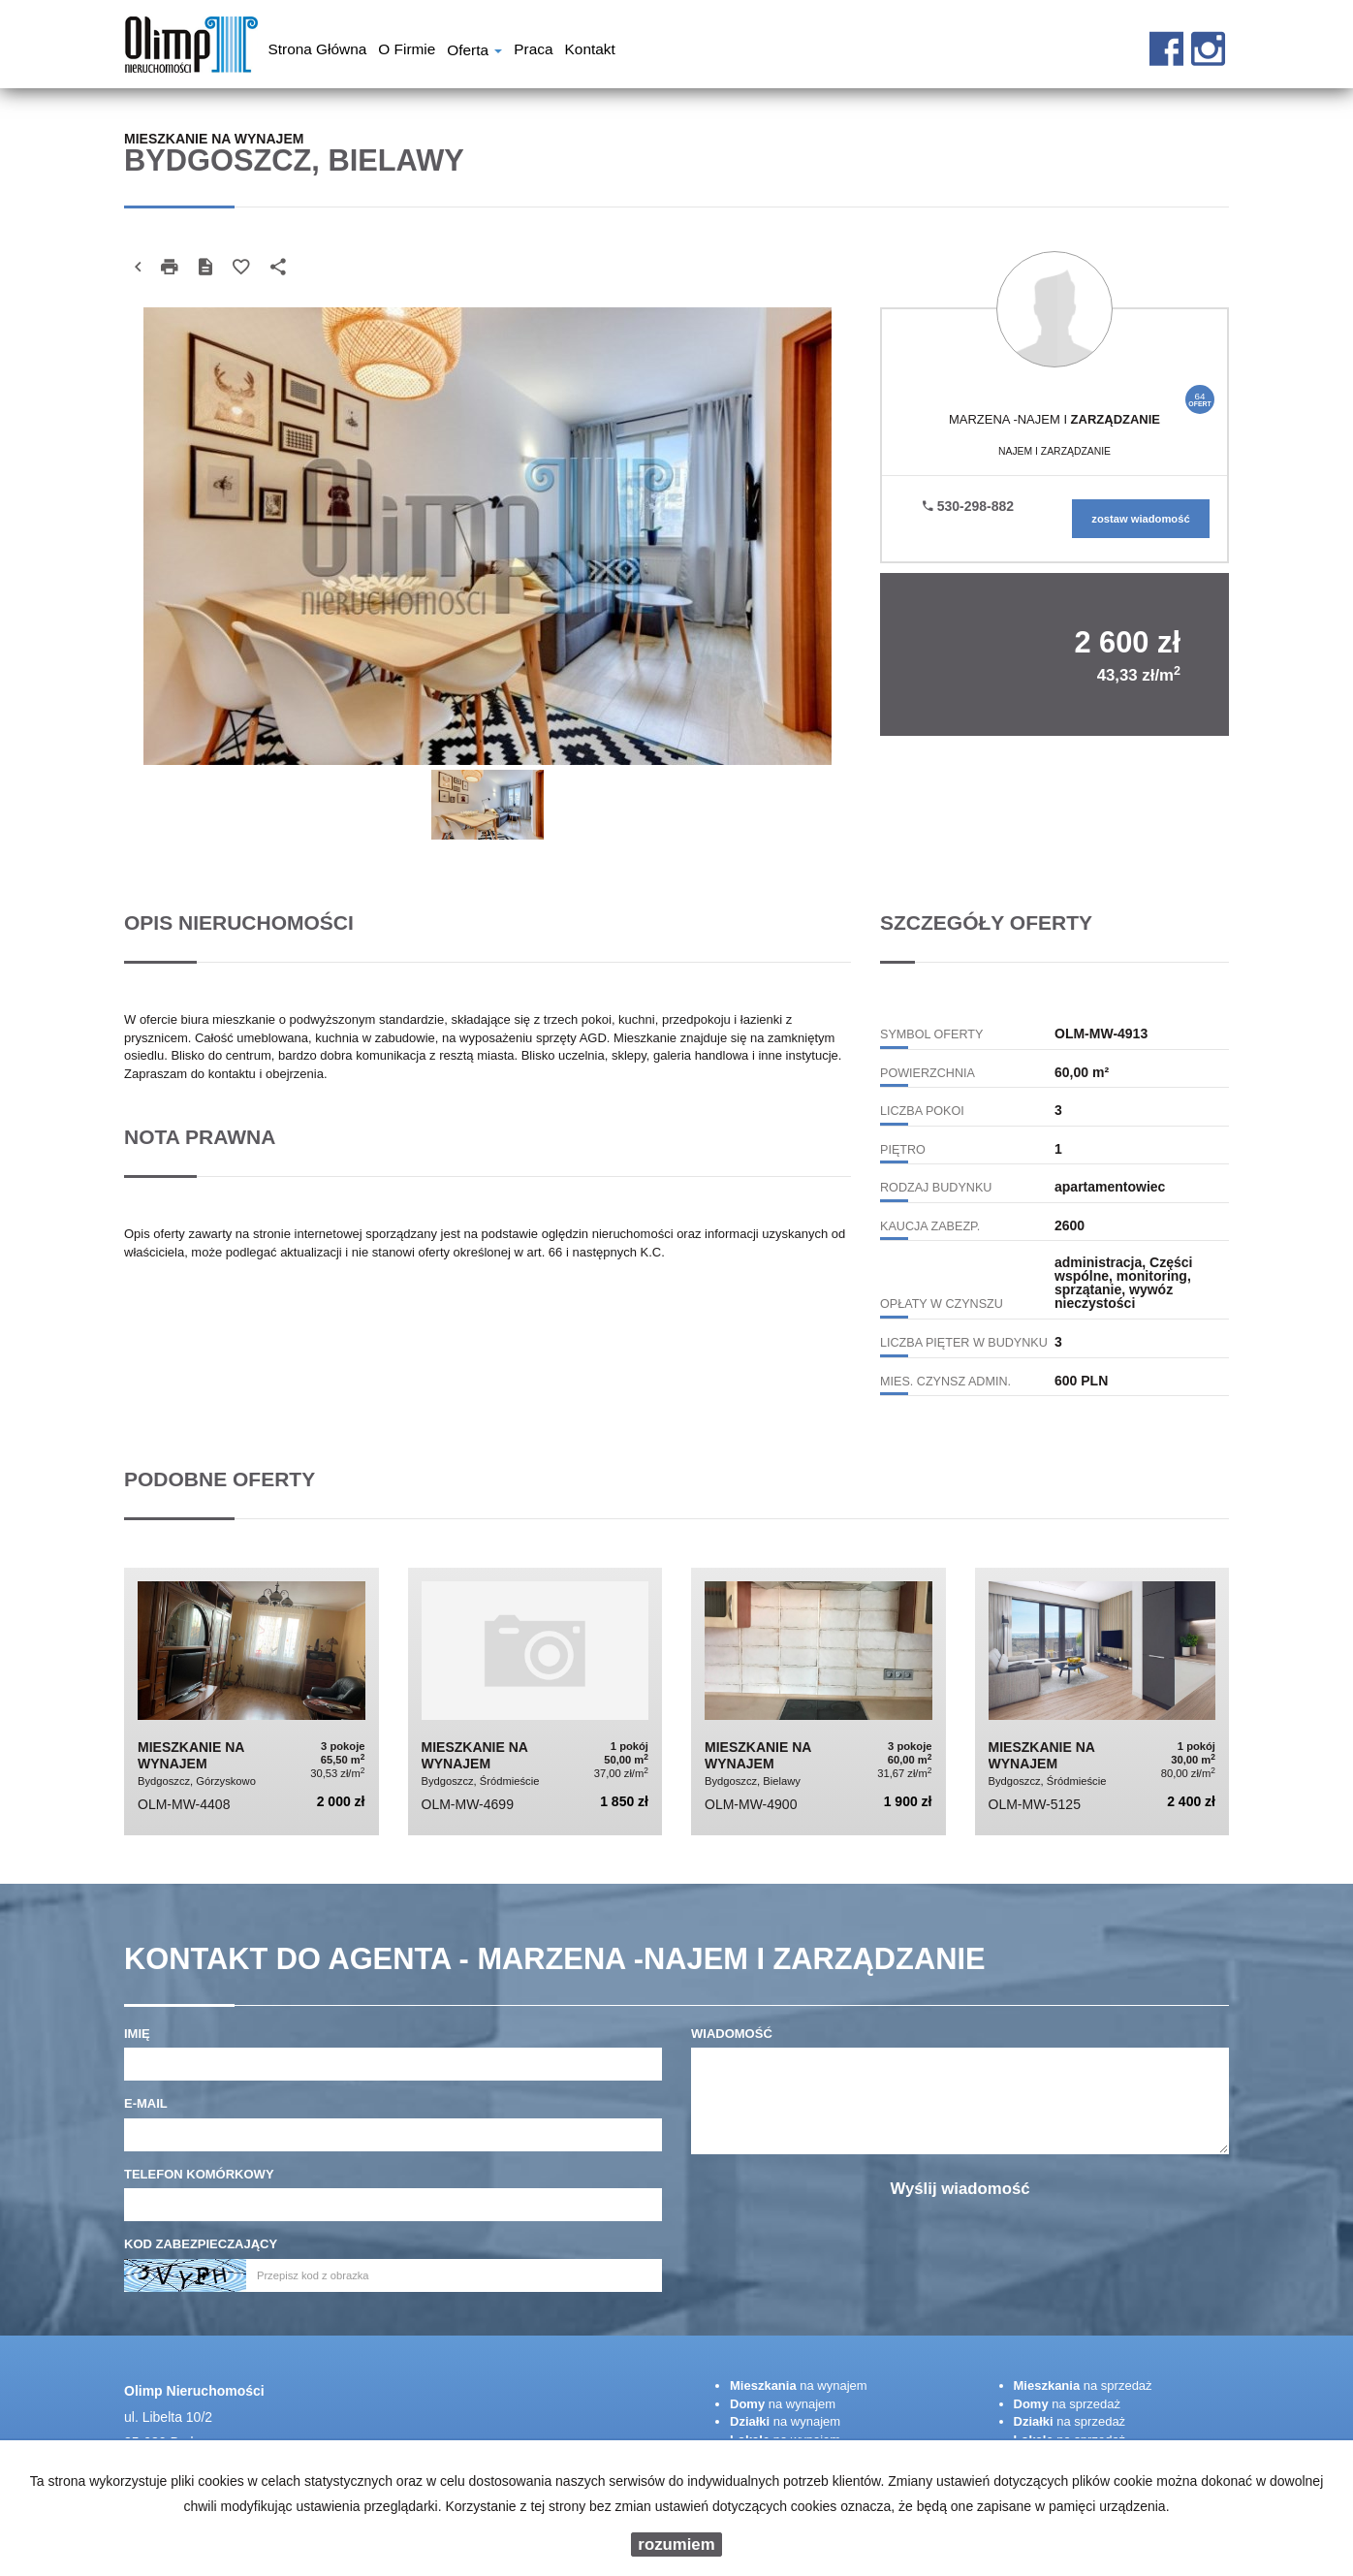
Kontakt (590, 51)
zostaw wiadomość (1140, 519)
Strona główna (317, 51)
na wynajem (798, 2385)
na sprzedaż (1083, 2385)
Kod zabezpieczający (200, 2244)
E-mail (146, 2103)
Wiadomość (731, 2033)
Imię (137, 2033)
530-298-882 (968, 506)
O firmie (406, 51)
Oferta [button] (474, 52)
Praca (533, 51)
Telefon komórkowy (199, 2174)
